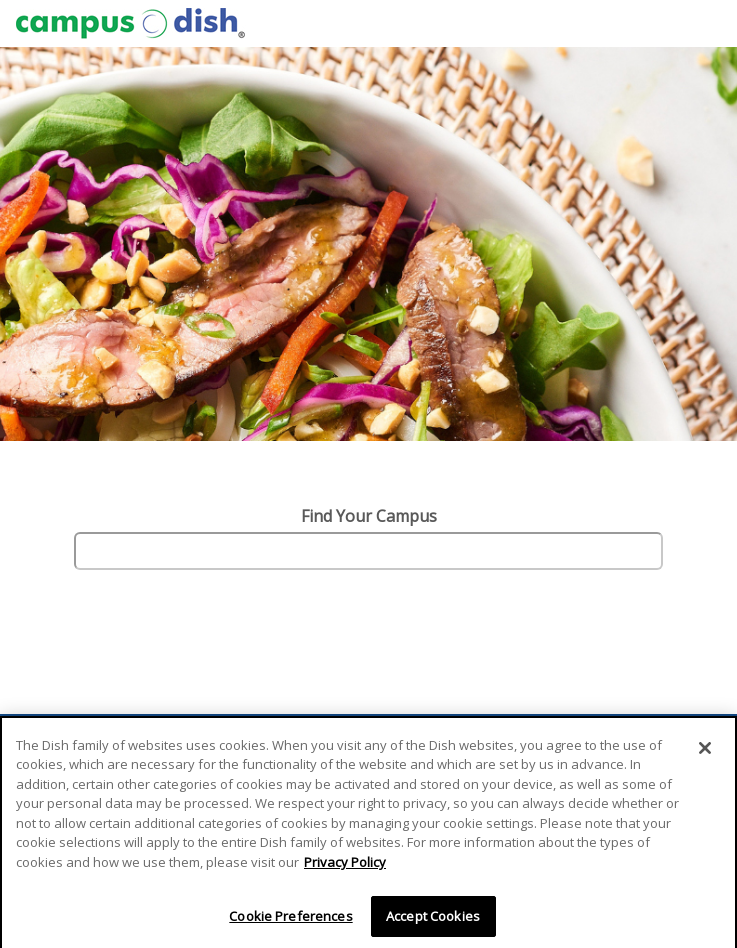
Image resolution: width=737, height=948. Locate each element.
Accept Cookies (433, 921)
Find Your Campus (369, 516)
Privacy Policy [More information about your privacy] (345, 867)
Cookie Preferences (290, 921)
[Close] (705, 753)
